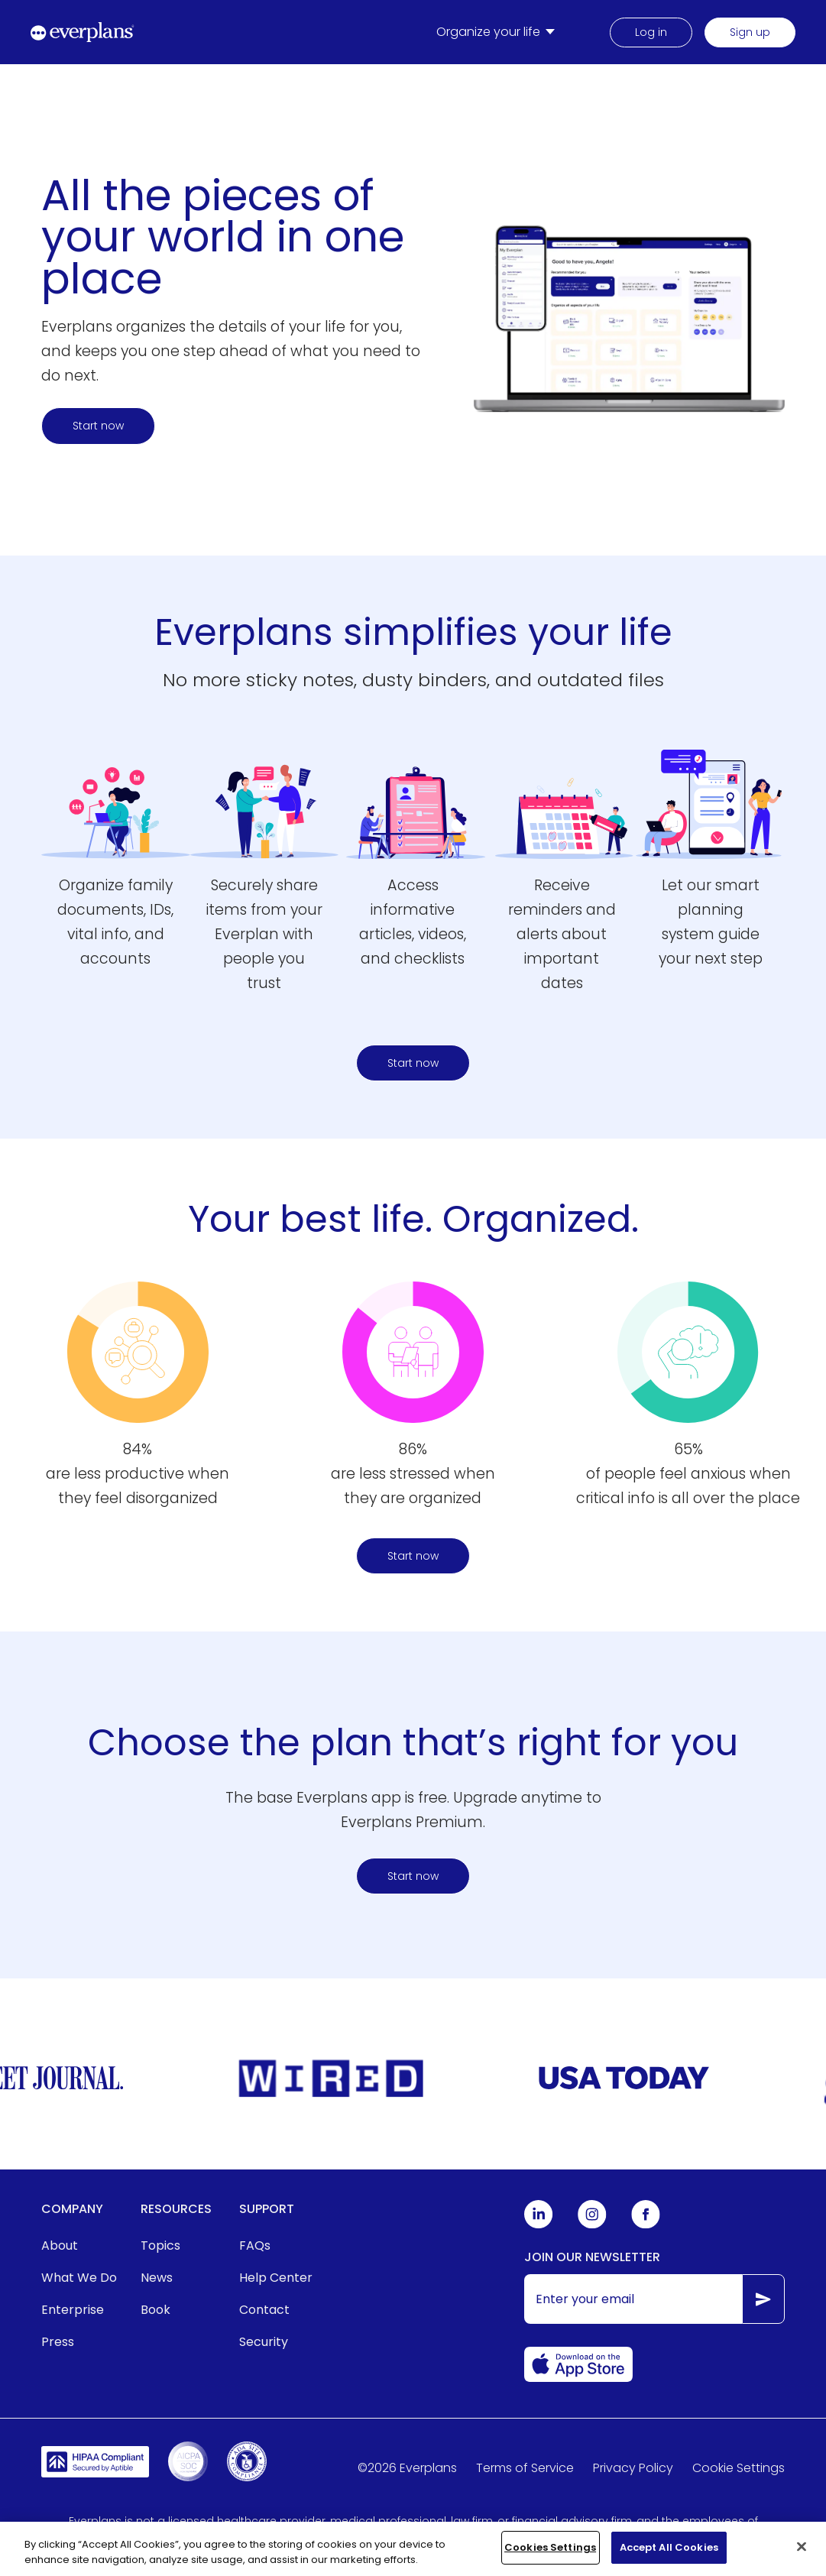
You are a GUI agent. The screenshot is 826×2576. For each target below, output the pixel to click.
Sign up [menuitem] (750, 32)
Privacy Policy (633, 2468)
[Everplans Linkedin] (538, 2225)
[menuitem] (498, 32)
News (157, 2277)
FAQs (254, 2245)
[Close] (801, 2554)
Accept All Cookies (669, 2555)
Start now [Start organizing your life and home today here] (413, 1555)
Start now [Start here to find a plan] (98, 425)
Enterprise (72, 2309)
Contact (264, 2309)
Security (263, 2342)
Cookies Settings (550, 2555)
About (59, 2245)
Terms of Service (525, 2468)
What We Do (79, 2277)
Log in (651, 32)
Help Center (276, 2277)
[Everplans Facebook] (645, 2225)
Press (57, 2342)
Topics (160, 2245)
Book (155, 2309)
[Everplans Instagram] (592, 2225)
